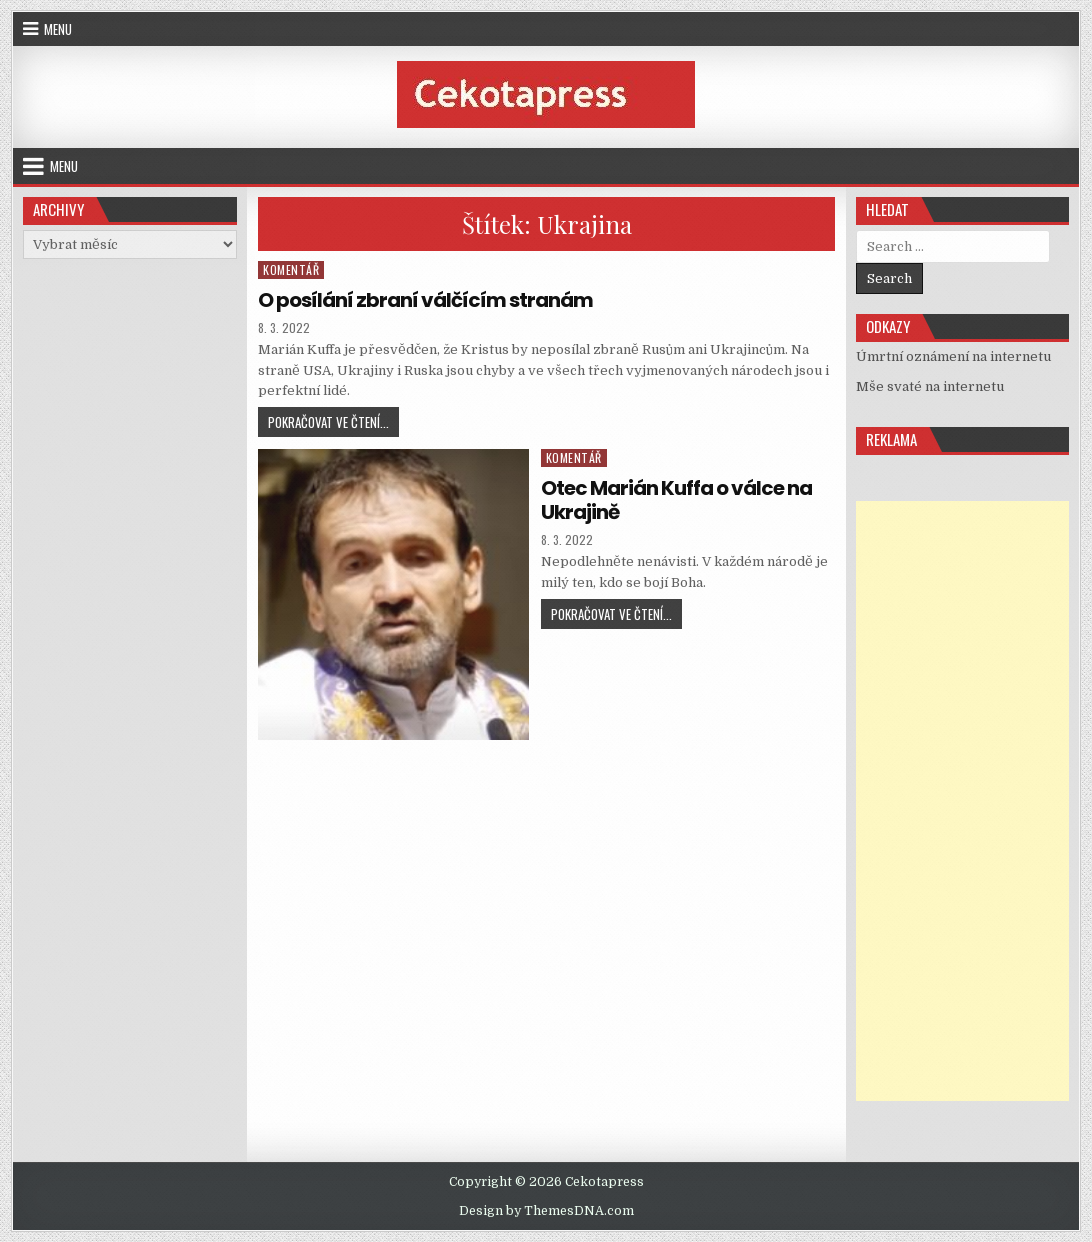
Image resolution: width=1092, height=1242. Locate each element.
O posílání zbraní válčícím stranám (425, 300)
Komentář (291, 269)
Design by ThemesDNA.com (546, 1211)
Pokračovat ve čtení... (333, 424)
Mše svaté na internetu (930, 386)
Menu (58, 29)
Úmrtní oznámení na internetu (953, 356)
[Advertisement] (962, 801)
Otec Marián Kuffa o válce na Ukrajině (676, 500)
